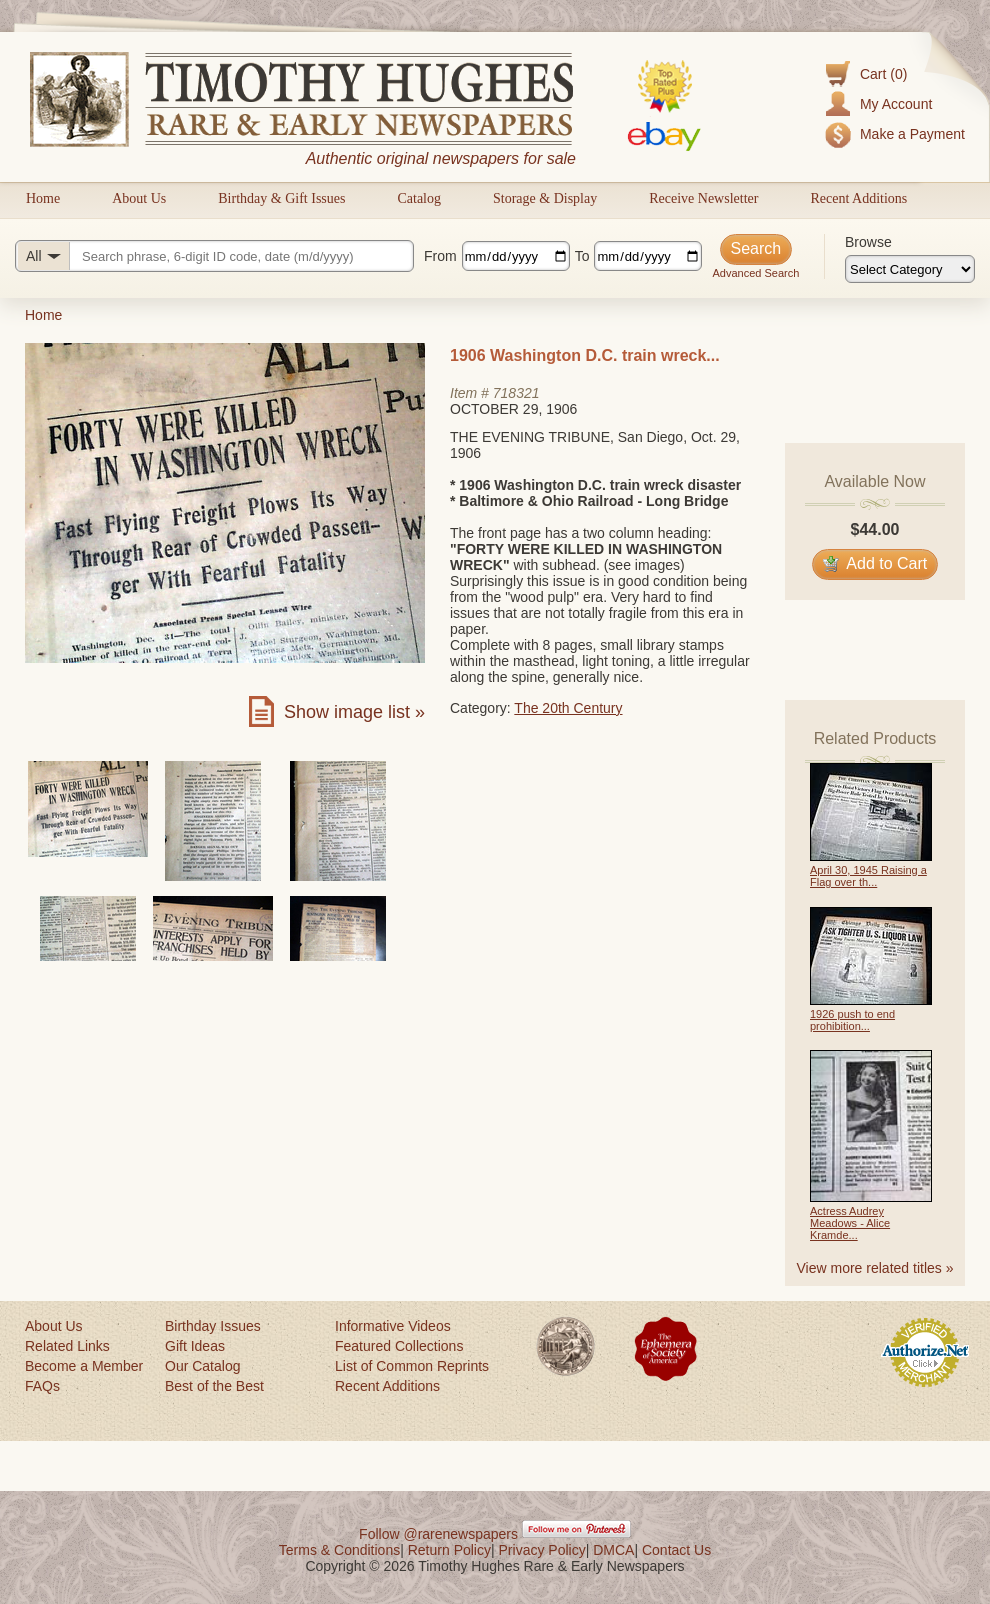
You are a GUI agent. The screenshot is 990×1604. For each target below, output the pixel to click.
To (582, 256)
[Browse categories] (910, 269)
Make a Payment (912, 134)
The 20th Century (568, 708)
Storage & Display (545, 198)
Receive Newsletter (703, 198)
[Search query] (214, 256)
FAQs (42, 1386)
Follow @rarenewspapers (438, 1534)
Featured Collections (399, 1346)
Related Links (67, 1346)
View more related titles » (875, 1268)
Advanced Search (755, 273)
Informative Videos (393, 1326)
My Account (896, 104)
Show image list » (354, 712)
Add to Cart (875, 563)
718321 (516, 393)
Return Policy (449, 1550)
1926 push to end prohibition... (852, 1020)
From (440, 256)
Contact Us (676, 1550)
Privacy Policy (542, 1550)
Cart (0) (883, 74)
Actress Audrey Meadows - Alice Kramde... (850, 1223)
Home (43, 198)
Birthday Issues (213, 1326)
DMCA (613, 1550)
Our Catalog (202, 1366)
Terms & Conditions (339, 1550)
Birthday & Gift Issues (281, 198)
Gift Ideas (195, 1346)
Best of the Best (214, 1386)
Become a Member (84, 1366)
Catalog (419, 198)
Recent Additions (858, 198)
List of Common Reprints (412, 1366)
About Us (139, 198)
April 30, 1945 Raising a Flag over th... (868, 876)
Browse (868, 242)
